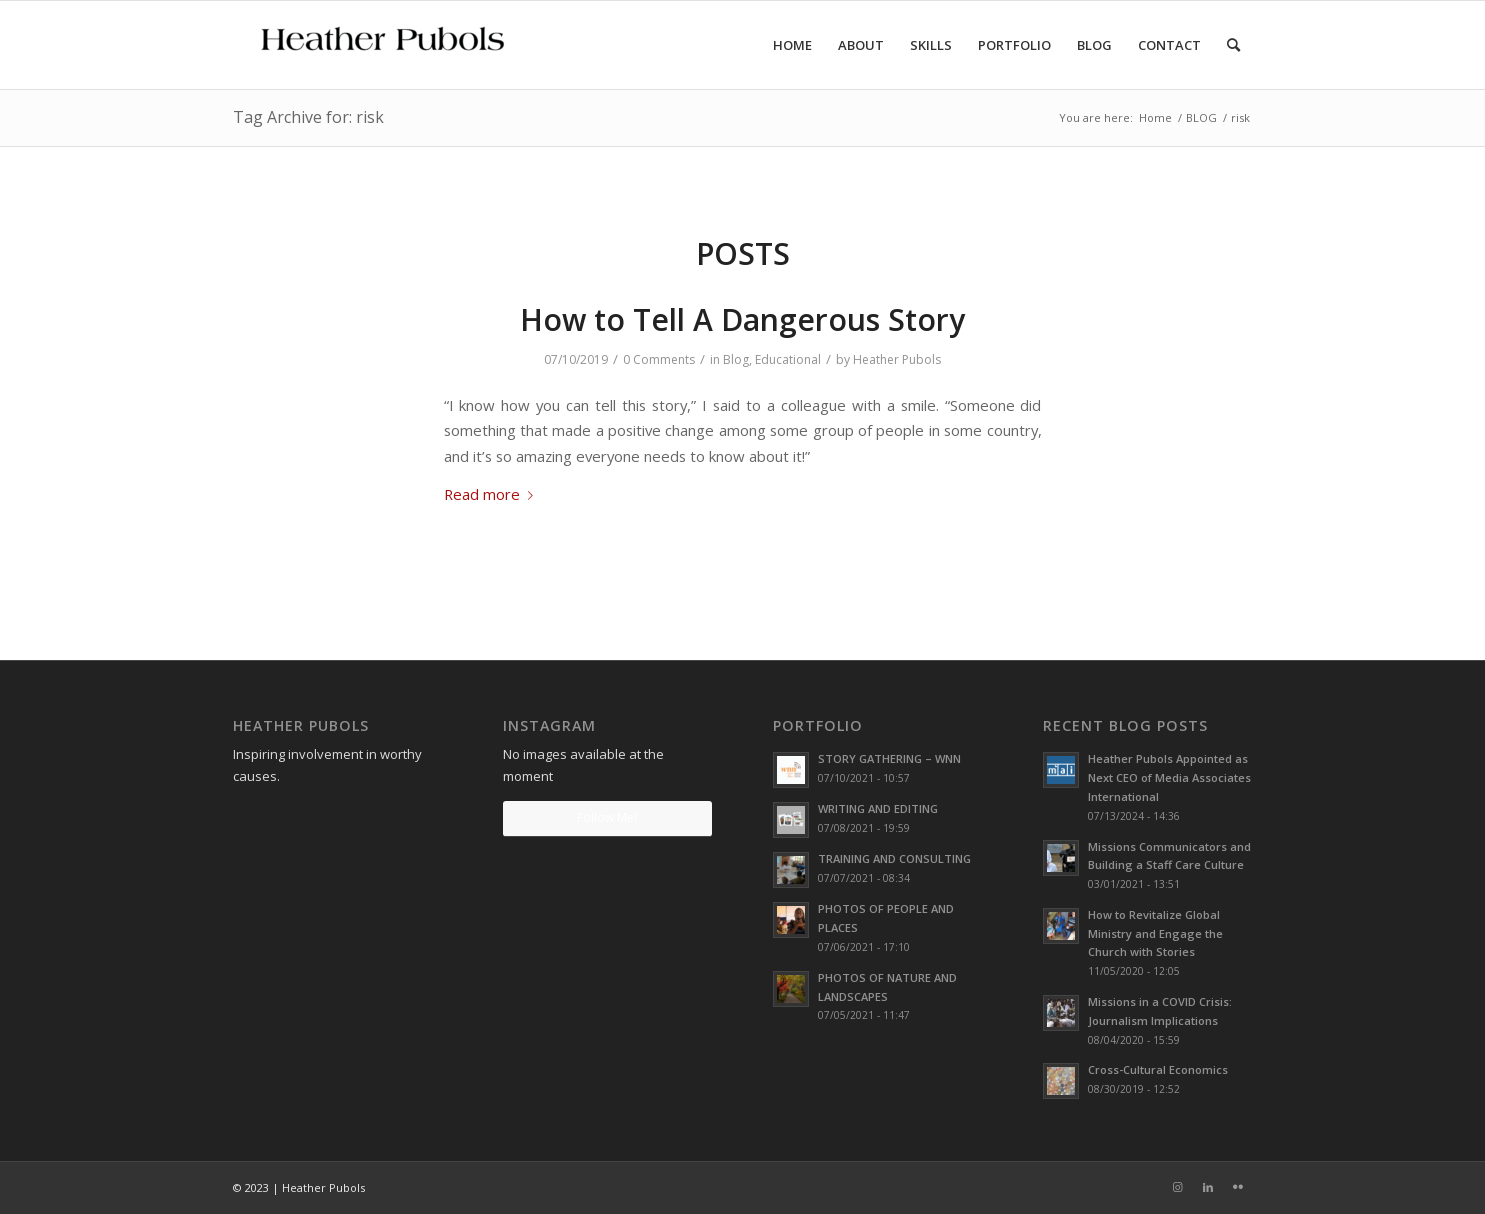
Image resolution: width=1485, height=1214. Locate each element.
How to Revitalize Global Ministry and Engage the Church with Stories (1155, 933)
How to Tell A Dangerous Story (742, 319)
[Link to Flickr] (1238, 1187)
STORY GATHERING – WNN (889, 758)
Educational (788, 359)
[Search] (1233, 45)
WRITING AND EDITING (878, 808)
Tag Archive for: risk (308, 117)
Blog (736, 359)
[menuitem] (792, 45)
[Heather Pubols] (383, 45)
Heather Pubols (897, 359)
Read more (492, 494)
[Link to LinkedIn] (1208, 1187)
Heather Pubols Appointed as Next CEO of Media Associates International (1169, 777)
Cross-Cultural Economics (1158, 1069)
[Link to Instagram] (1178, 1187)
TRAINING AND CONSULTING (894, 858)
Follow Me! (607, 817)
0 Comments (659, 359)
